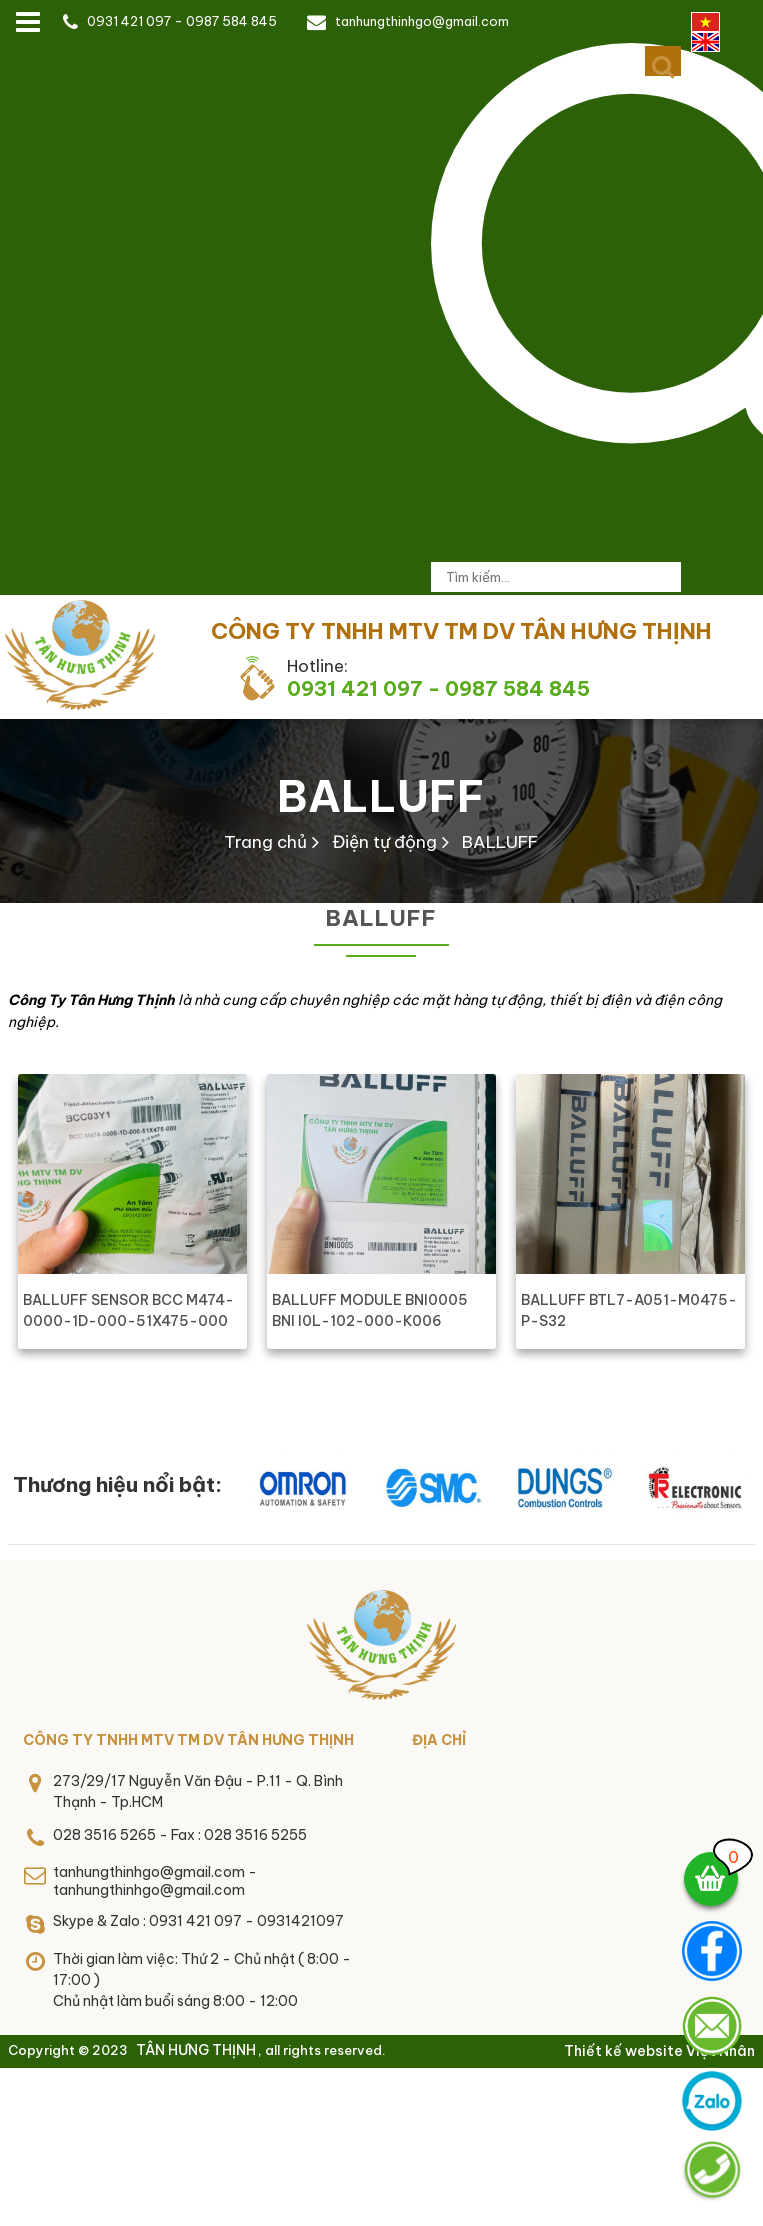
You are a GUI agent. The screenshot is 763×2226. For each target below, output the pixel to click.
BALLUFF (381, 796)
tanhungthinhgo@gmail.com (422, 21)
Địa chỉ (439, 1740)
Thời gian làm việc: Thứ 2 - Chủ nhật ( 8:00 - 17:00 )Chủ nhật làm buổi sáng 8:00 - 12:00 (202, 1980)
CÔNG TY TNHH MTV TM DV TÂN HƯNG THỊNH (188, 1740)
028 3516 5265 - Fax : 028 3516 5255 (180, 1835)
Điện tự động (384, 842)
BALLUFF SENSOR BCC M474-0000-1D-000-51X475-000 (128, 1310)
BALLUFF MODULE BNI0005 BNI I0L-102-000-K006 (370, 1310)
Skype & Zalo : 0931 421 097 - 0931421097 (198, 1921)
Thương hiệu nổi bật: (117, 1484)
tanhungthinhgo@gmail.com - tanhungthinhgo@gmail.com (155, 1881)
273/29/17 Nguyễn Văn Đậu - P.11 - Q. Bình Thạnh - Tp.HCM (198, 1791)
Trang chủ (265, 842)
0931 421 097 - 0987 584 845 (182, 21)
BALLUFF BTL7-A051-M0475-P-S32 (629, 1310)
